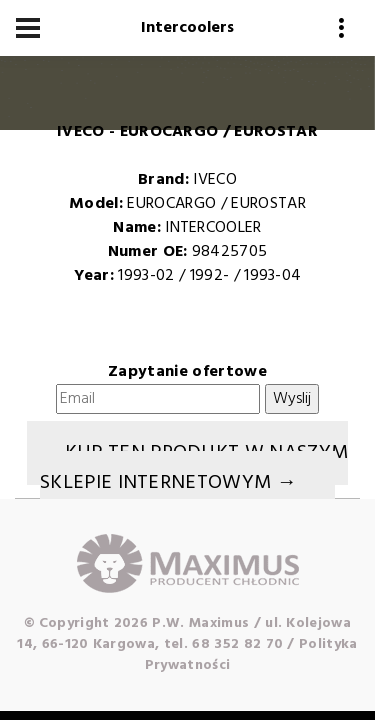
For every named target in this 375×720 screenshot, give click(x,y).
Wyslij (292, 399)
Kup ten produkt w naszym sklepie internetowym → (194, 468)
